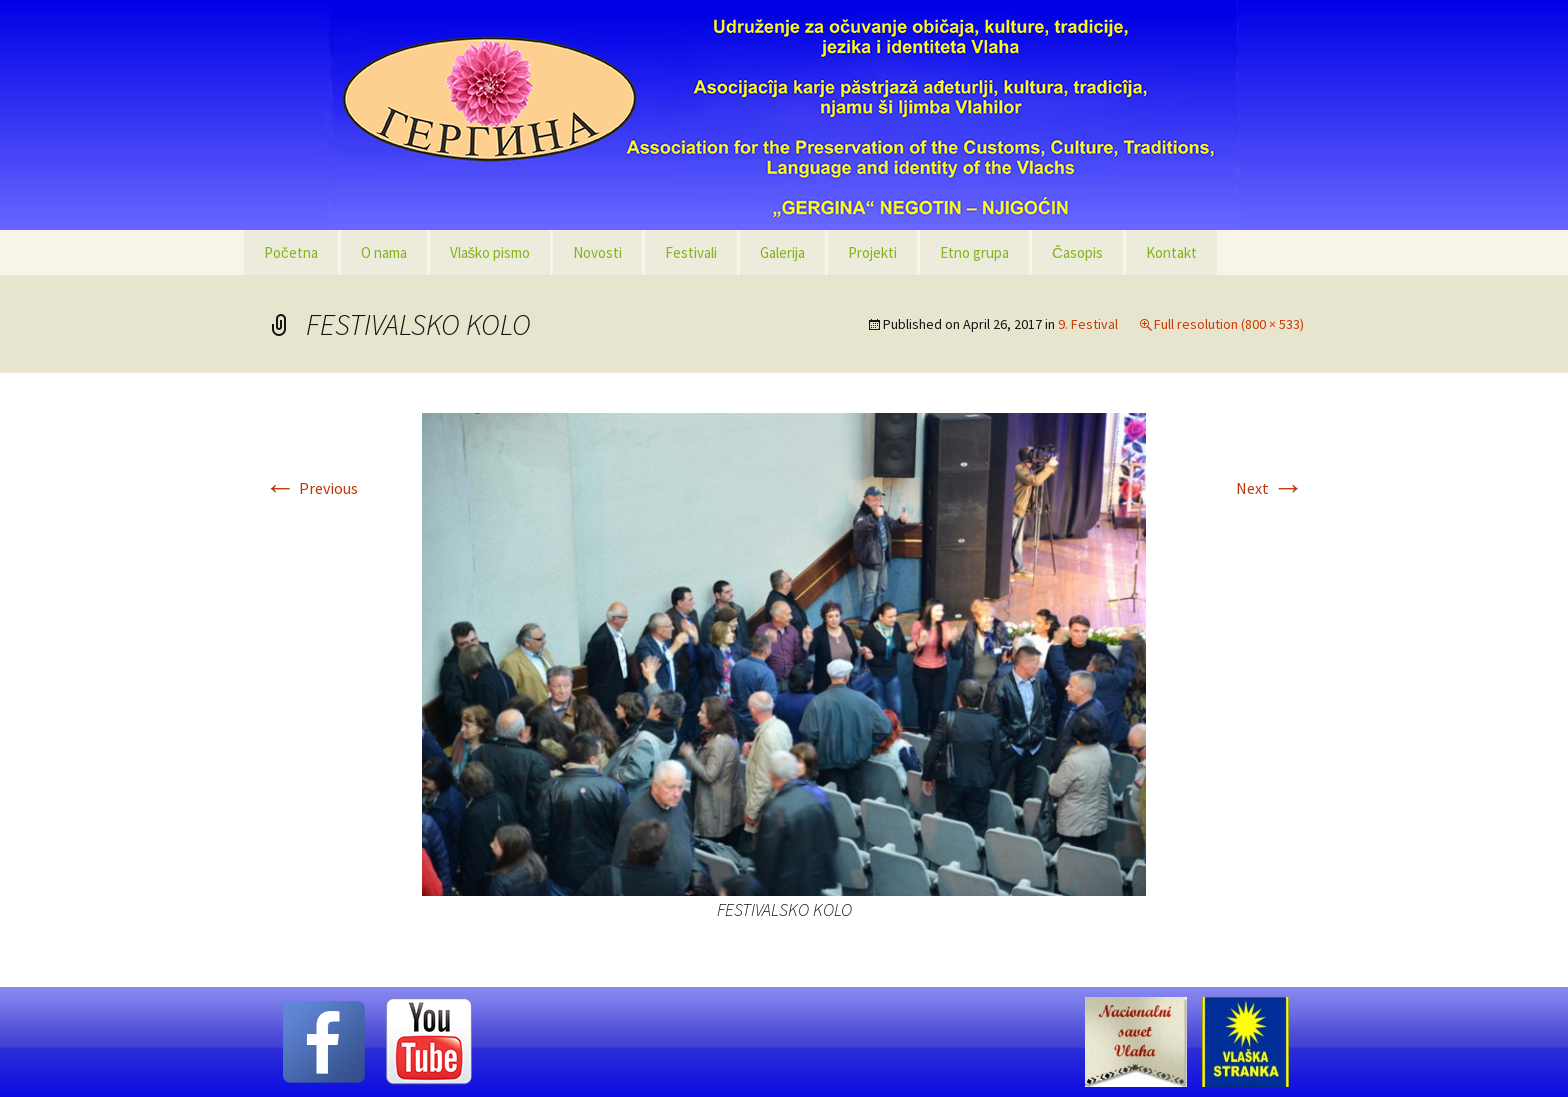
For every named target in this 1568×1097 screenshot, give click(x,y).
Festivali (691, 252)
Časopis (1077, 252)
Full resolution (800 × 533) (1229, 324)
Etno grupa (974, 252)
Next (1270, 488)
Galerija (782, 252)
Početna (291, 252)
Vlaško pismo (490, 252)
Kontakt (1171, 252)
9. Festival (1088, 324)
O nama (384, 252)
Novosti (597, 252)
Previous (311, 488)
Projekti (872, 252)
